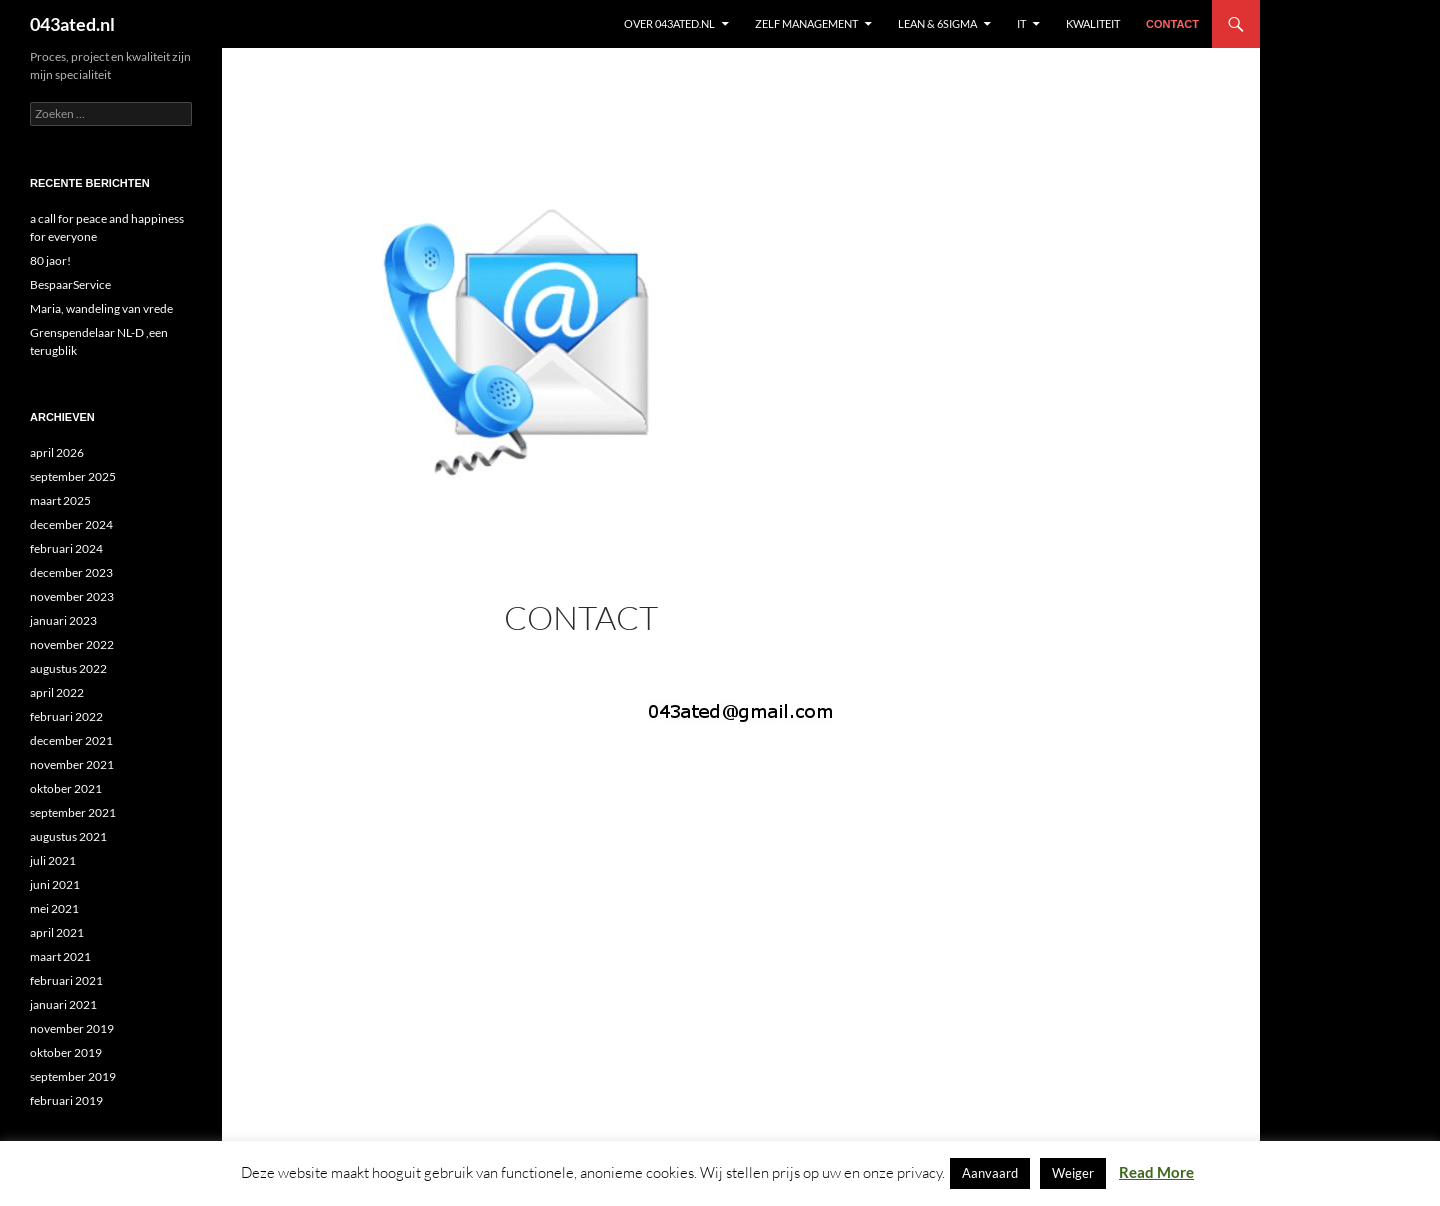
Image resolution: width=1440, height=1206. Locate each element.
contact (1172, 24)
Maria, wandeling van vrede (101, 308)
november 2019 (72, 1028)
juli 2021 (53, 860)
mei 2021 (54, 908)
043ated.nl (72, 24)
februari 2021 (66, 980)
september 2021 (73, 812)
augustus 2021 (68, 836)
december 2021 (71, 740)
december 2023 (71, 572)
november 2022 (72, 644)
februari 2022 (66, 716)
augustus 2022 (68, 668)
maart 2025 (60, 500)
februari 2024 (66, 548)
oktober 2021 (66, 788)
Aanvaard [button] (990, 1173)
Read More (1156, 1172)
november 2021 (72, 764)
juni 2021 (55, 884)
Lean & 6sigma (937, 23)
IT (1021, 23)
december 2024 (71, 524)
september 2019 (73, 1076)
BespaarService (70, 284)
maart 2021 (60, 956)
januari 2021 (63, 1004)
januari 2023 (63, 620)
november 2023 (72, 596)
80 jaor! (50, 260)
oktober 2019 (66, 1052)
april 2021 (57, 932)
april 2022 (57, 692)
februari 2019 (66, 1100)
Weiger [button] (1073, 1173)
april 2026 (57, 452)
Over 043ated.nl (669, 23)
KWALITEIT (1093, 23)
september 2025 (73, 476)
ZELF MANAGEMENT (806, 23)
